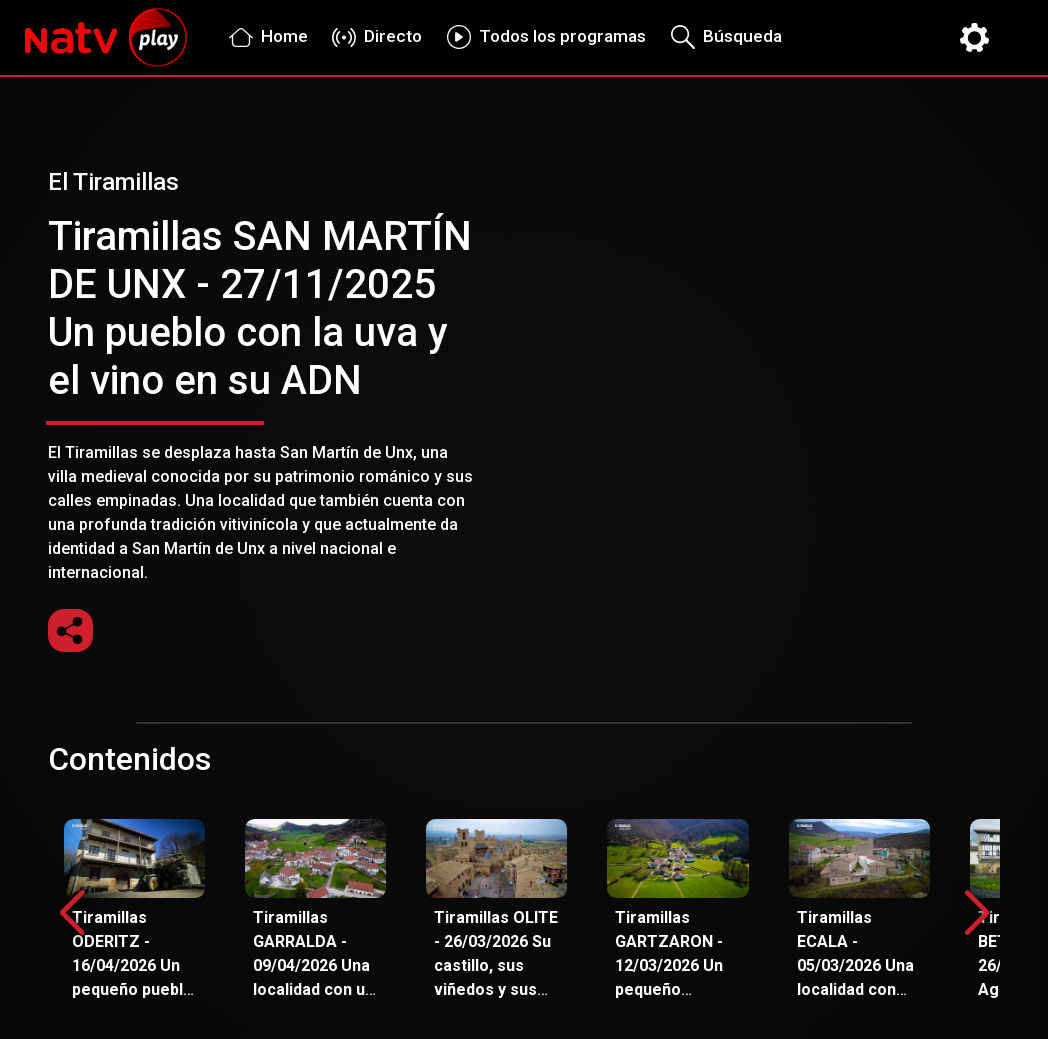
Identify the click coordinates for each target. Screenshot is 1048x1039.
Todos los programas (541, 37)
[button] (976, 914)
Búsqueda (721, 37)
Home (263, 36)
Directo (373, 36)
